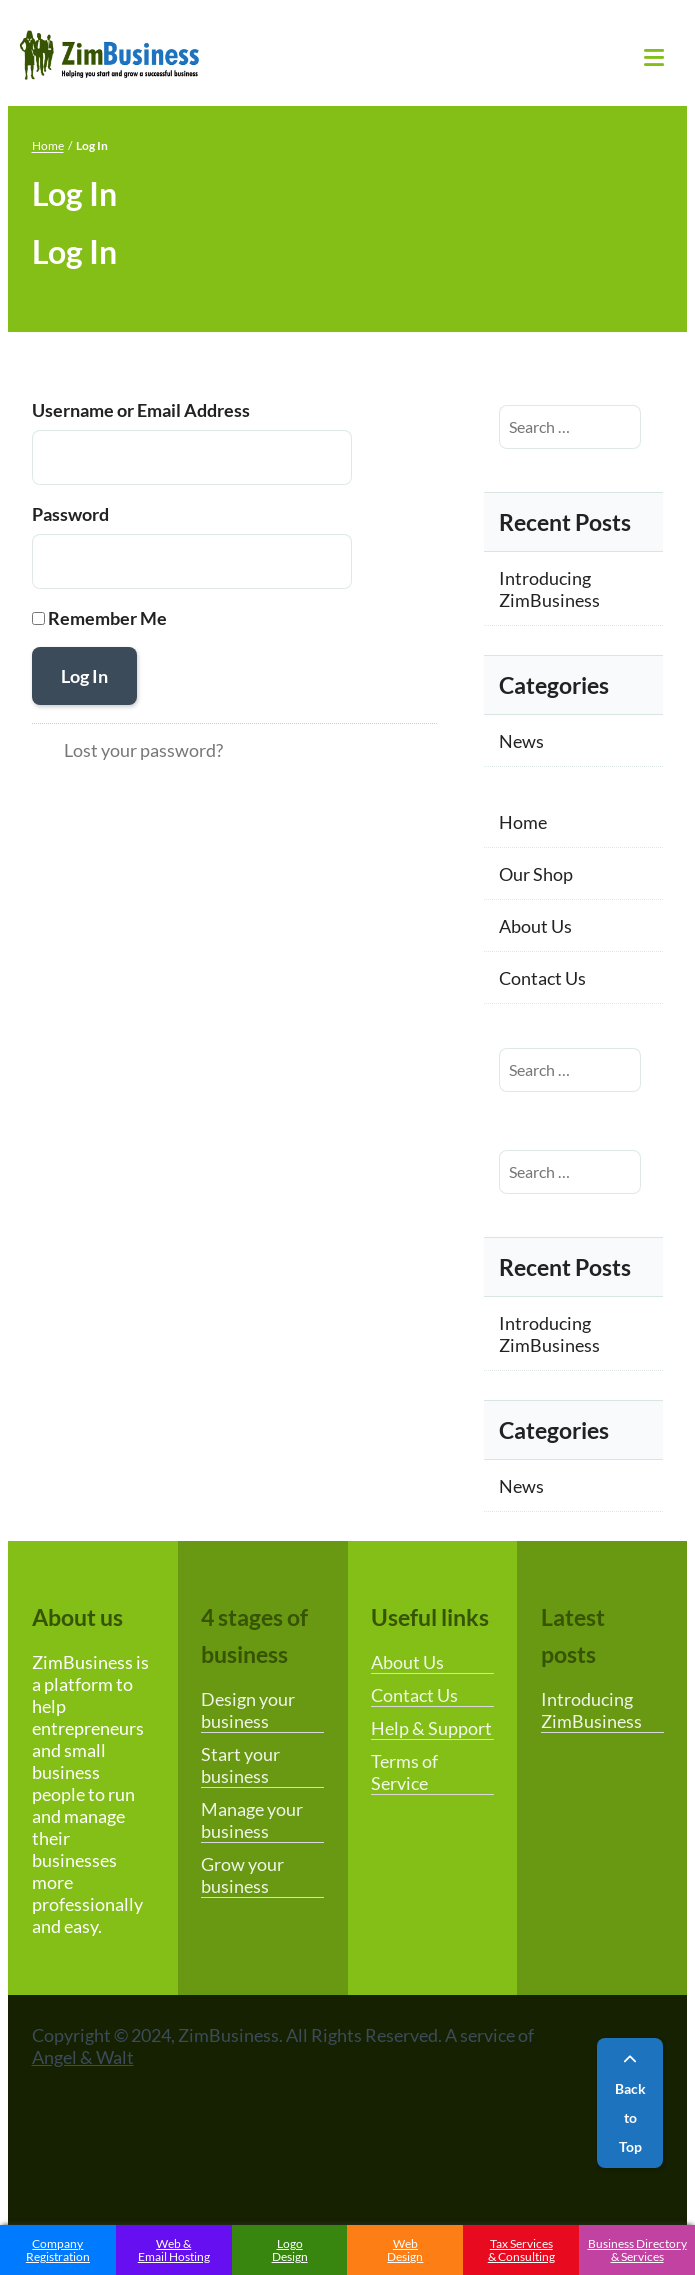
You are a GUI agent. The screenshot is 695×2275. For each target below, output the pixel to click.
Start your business (240, 1765)
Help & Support (431, 1728)
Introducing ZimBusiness (549, 589)
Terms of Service (404, 1772)
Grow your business (242, 1875)
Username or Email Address (141, 410)
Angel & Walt (83, 2057)
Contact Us (542, 978)
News (521, 741)
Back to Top (630, 2104)
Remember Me (107, 618)
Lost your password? (143, 750)
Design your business (248, 1710)
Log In (84, 676)
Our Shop (536, 874)
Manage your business (252, 1820)
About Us (535, 926)
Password (70, 514)
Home (48, 145)
